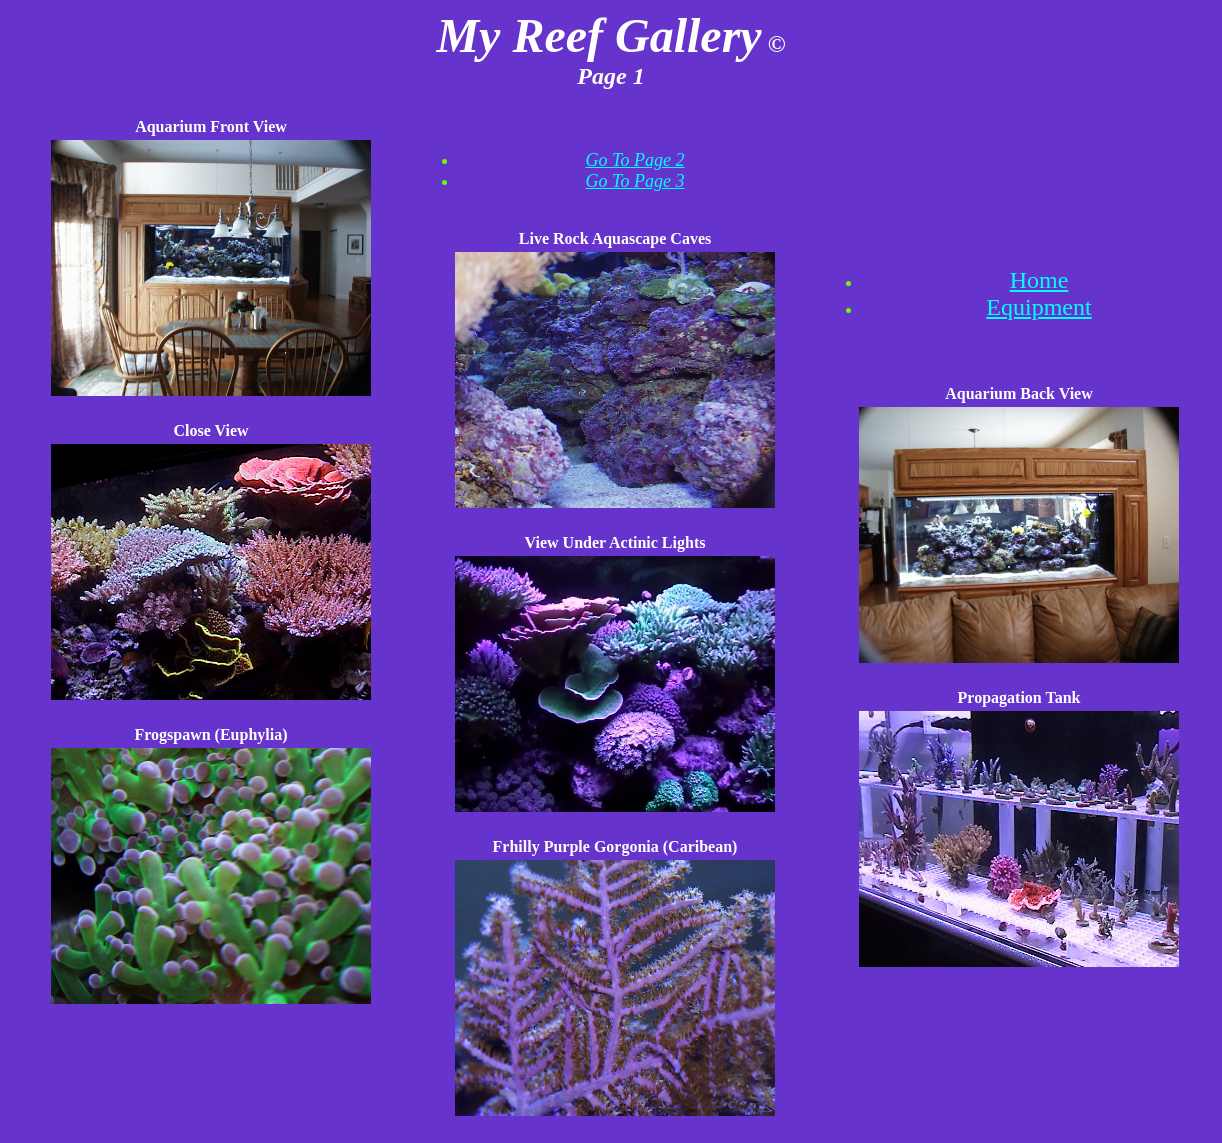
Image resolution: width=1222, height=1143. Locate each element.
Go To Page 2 (635, 160)
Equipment (1038, 307)
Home (1039, 280)
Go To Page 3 (635, 181)
